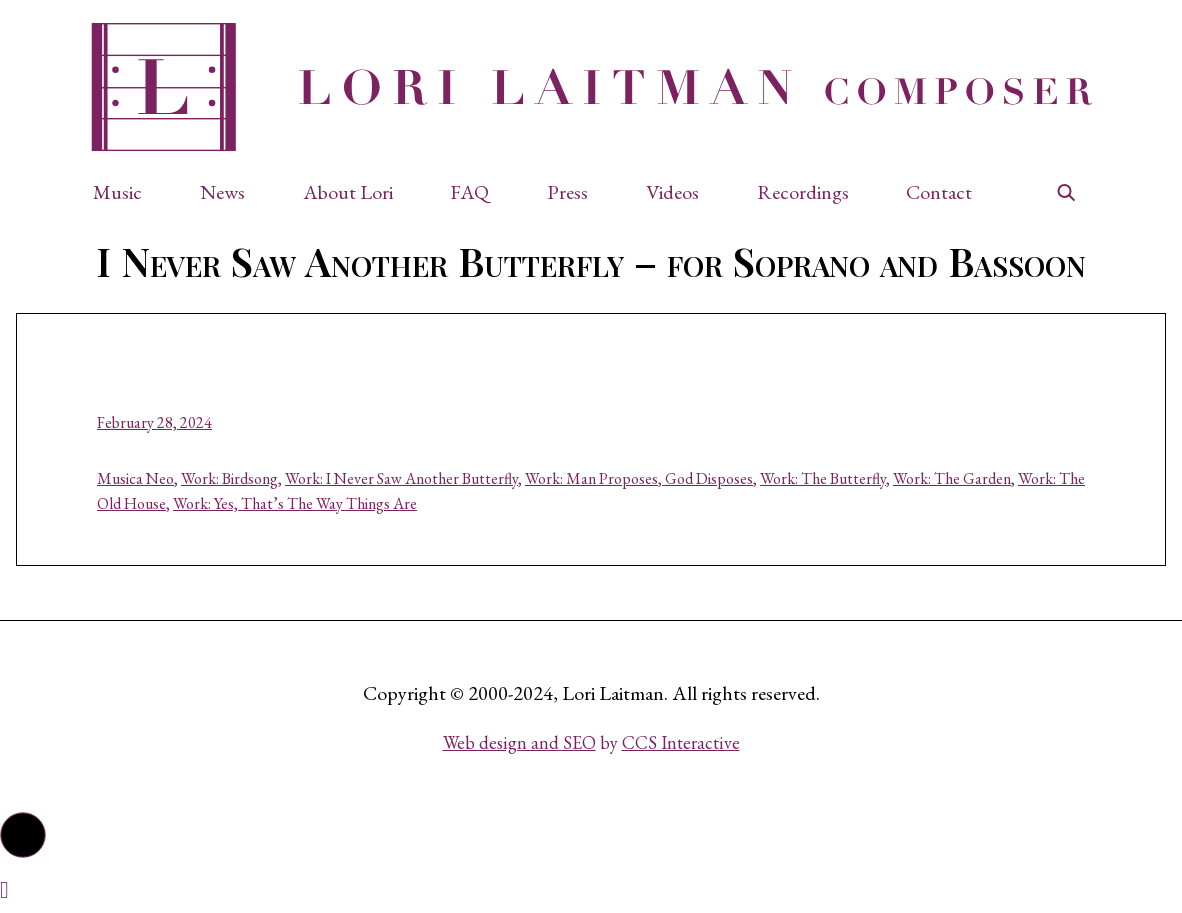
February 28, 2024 (154, 422)
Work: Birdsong (229, 478)
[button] (127, 192)
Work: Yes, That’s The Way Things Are (295, 503)
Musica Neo (135, 478)
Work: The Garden (952, 478)
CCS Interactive (681, 742)
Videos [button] (672, 192)
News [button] (222, 192)
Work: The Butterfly (823, 478)
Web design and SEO (519, 742)
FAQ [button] (469, 192)
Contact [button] (939, 192)
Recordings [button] (803, 192)
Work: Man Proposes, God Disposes (639, 478)
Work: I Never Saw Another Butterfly (401, 478)
